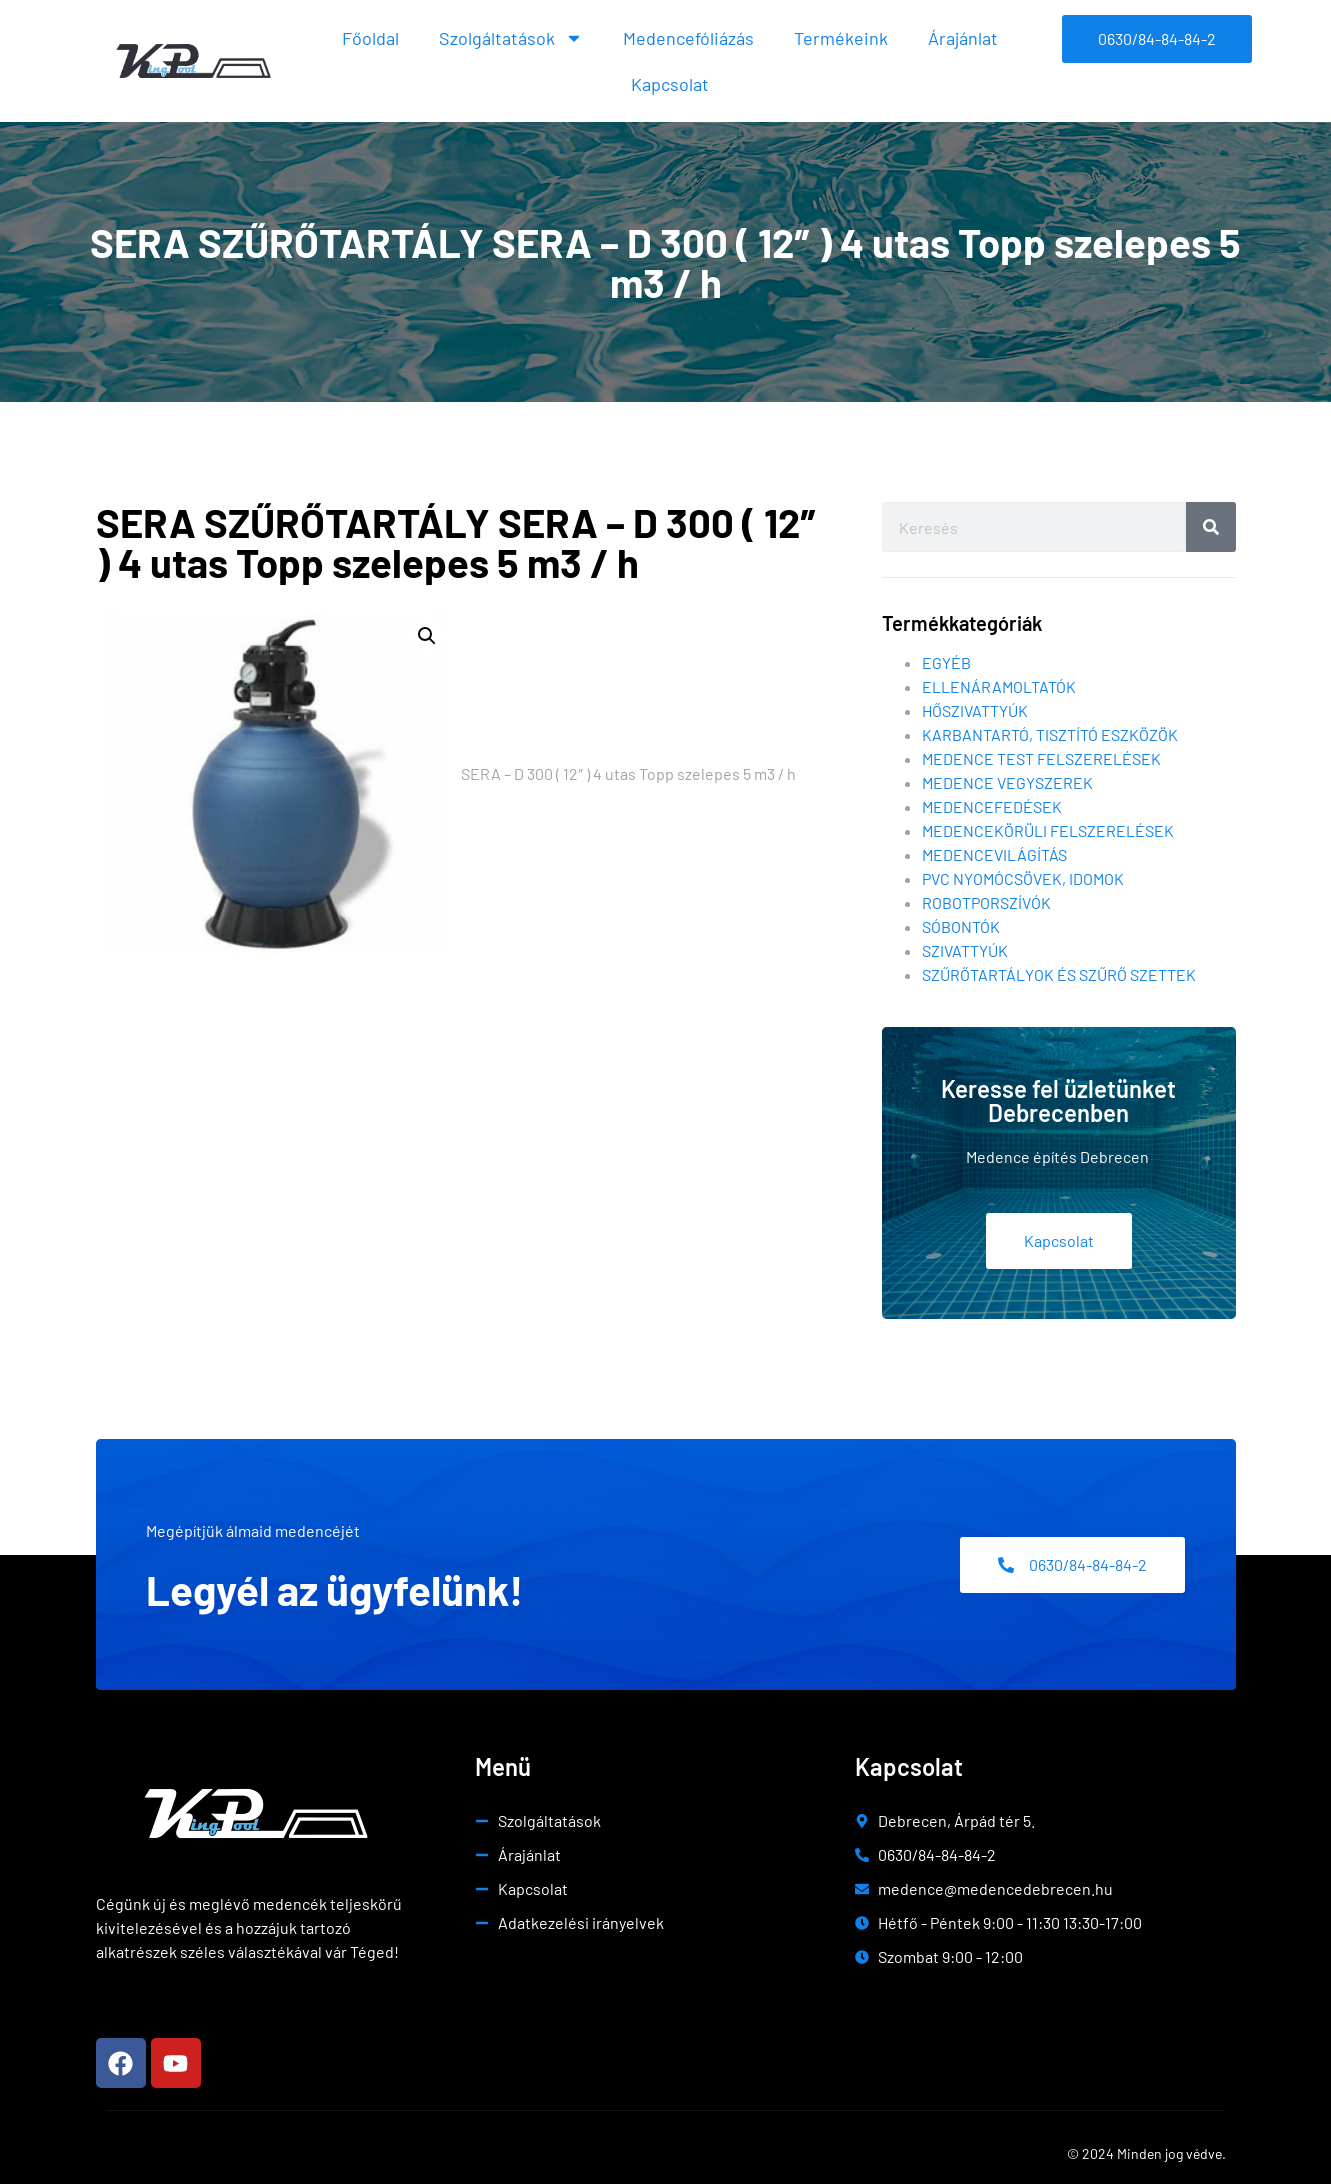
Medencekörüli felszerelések (1048, 830)
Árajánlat (963, 38)
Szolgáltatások (511, 38)
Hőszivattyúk (975, 710)
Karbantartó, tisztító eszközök (1050, 734)
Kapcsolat (670, 84)
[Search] (1211, 527)
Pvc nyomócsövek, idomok (1023, 878)
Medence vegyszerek (1007, 782)
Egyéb (946, 662)
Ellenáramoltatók (999, 686)
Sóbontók (961, 926)
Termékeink (841, 38)
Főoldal (370, 38)
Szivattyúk (965, 950)
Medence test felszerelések (1041, 758)
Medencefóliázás (688, 38)
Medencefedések (992, 806)
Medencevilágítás (994, 854)
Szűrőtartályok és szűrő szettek (1059, 974)
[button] (427, 636)
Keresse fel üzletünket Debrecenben (1058, 1100)
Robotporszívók (986, 902)
